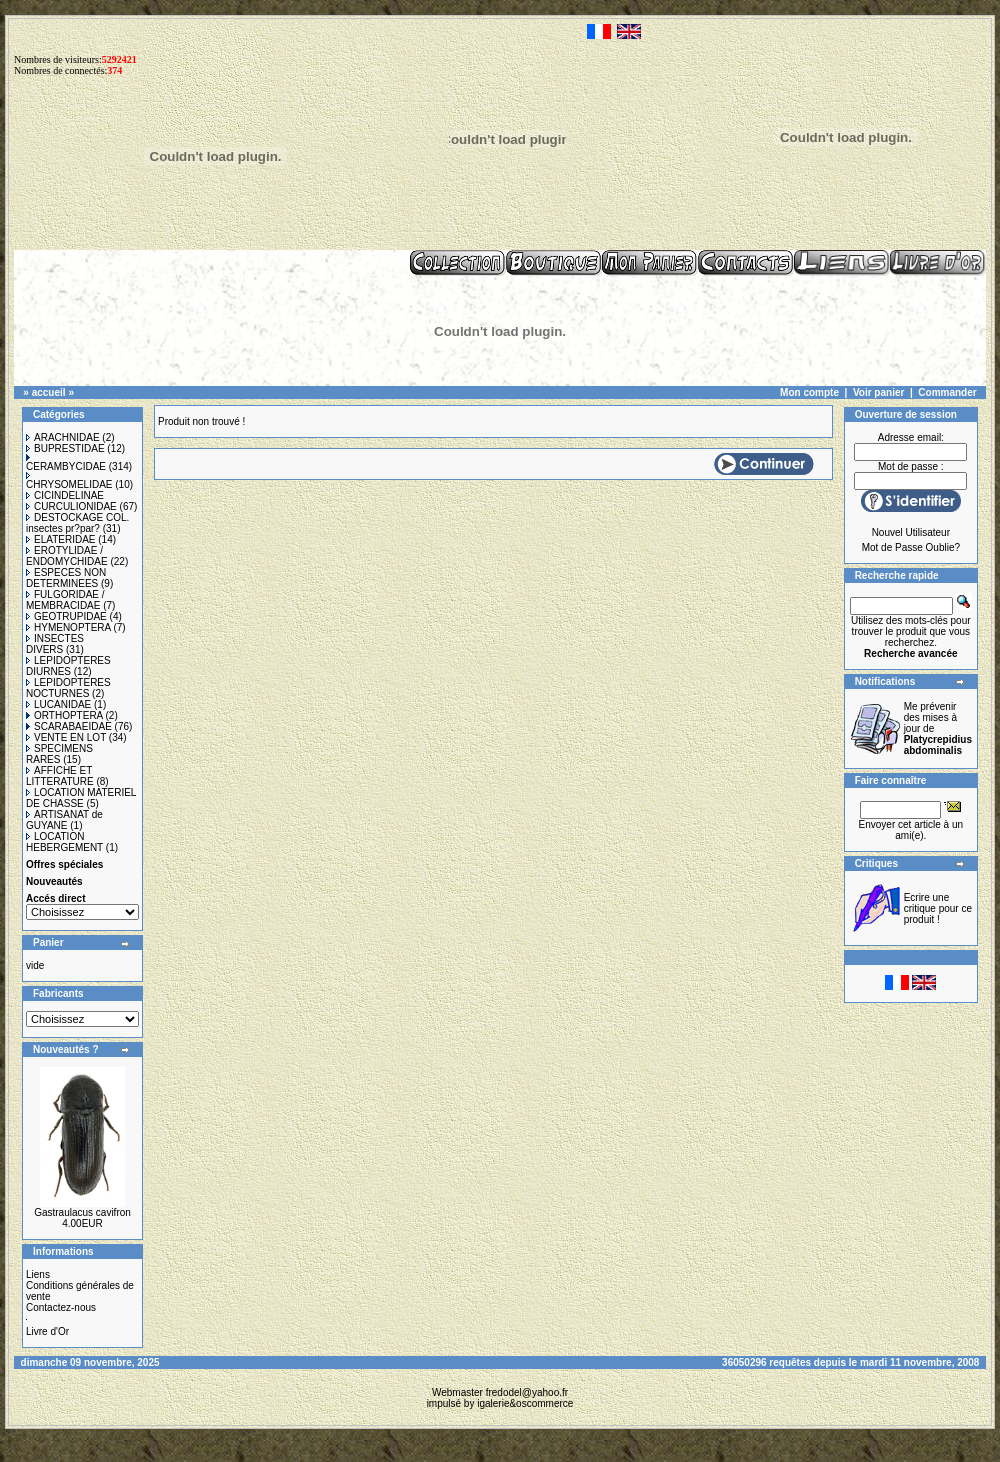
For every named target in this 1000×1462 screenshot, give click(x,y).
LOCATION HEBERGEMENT (64, 842)
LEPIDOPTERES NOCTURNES (68, 688)
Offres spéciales (64, 864)
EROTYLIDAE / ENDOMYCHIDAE (67, 556)
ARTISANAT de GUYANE (64, 820)
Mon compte (809, 392)
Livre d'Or (47, 1331)
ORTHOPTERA (64, 715)
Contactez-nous (61, 1307)
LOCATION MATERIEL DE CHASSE (81, 798)
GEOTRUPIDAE (66, 616)
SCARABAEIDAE (69, 726)
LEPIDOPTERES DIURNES (68, 666)
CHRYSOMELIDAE (69, 481)
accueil (49, 392)
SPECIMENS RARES (59, 754)
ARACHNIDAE (63, 437)
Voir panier (879, 392)
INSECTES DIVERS (55, 644)
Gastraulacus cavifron (82, 1212)
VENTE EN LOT (66, 737)
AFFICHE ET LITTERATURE (60, 776)
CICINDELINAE (65, 495)
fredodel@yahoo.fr (527, 1392)
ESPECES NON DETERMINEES (66, 578)
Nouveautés (54, 881)
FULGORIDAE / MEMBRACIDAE (65, 600)
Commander (947, 392)
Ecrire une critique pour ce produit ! (938, 908)
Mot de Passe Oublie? (911, 547)
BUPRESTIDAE (65, 448)
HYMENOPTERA (68, 627)
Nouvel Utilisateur (911, 532)
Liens (38, 1274)
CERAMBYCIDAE (66, 463)
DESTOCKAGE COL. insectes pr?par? (77, 523)
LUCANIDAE (58, 704)
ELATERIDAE (61, 539)
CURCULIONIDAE (71, 506)
